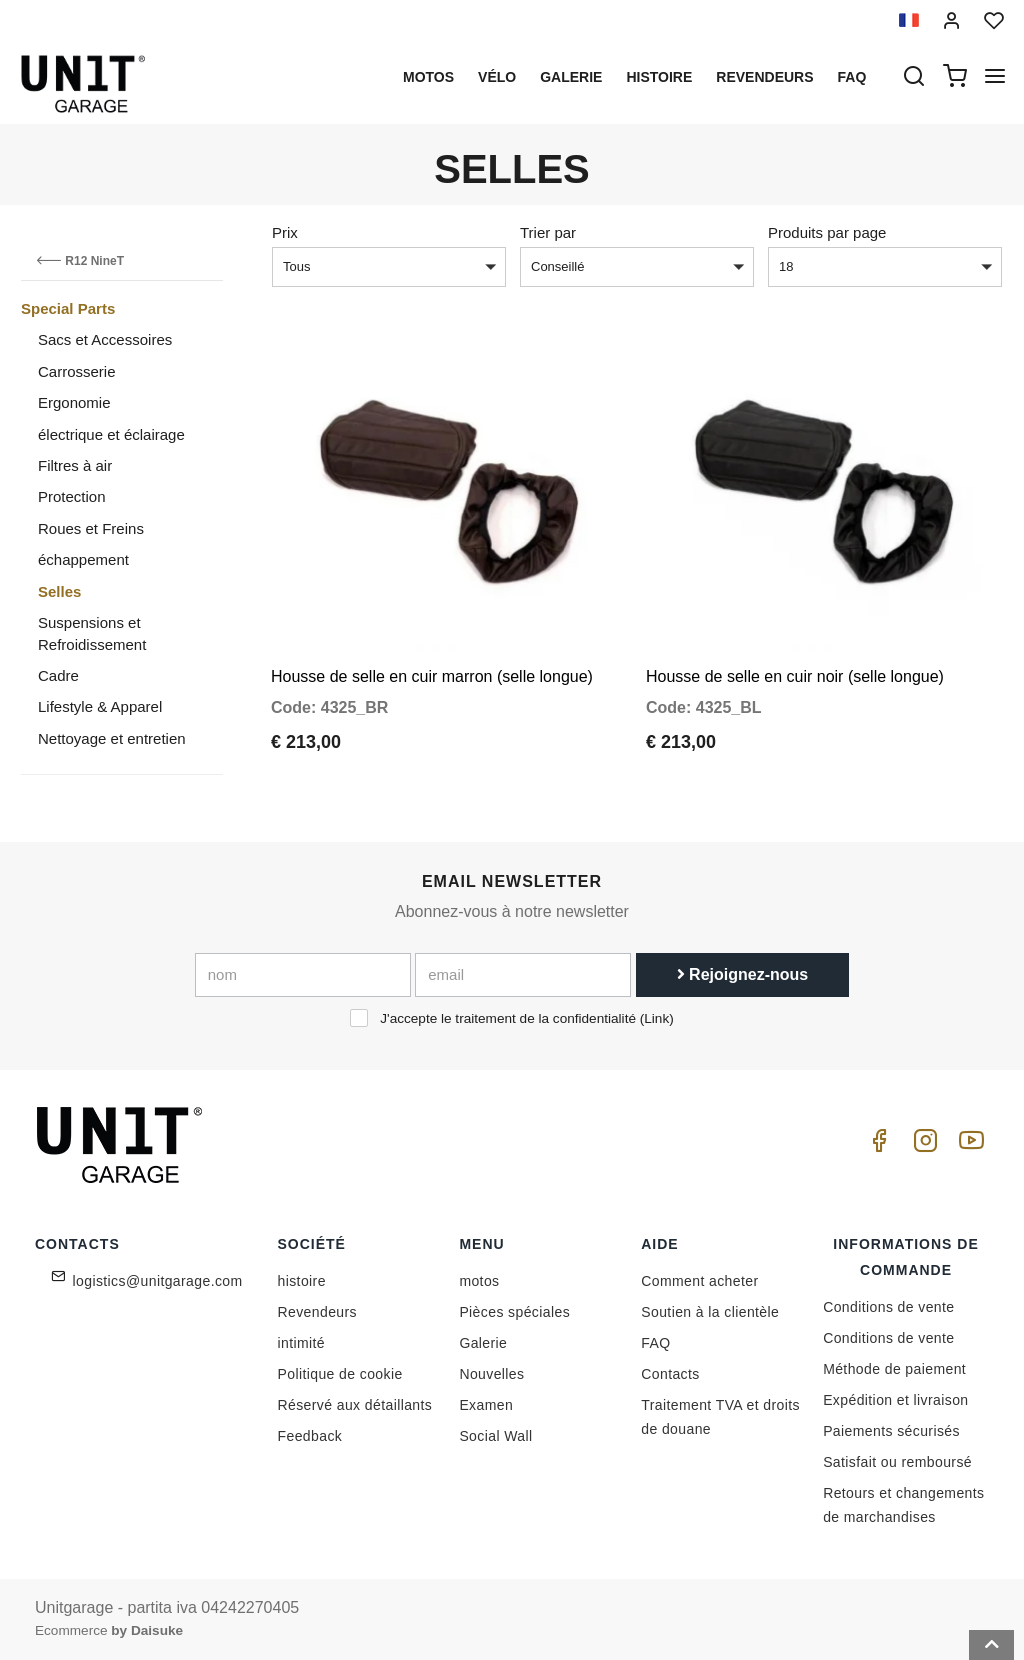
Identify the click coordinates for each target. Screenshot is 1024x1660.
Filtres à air (75, 465)
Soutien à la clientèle (710, 1312)
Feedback (310, 1436)
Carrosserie (77, 371)
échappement (83, 559)
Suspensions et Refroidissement (92, 633)
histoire (659, 77)
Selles (59, 591)
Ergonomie (74, 402)
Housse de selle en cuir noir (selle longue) (795, 666)
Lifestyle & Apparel (100, 706)
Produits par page (827, 232)
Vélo (497, 77)
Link (656, 1018)
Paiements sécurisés (891, 1431)
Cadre (58, 675)
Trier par (548, 232)
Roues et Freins (91, 528)
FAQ (655, 1343)
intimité (302, 1343)
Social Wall (495, 1436)
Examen (486, 1405)
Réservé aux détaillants (355, 1405)
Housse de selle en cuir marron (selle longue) (432, 666)
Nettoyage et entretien (112, 738)
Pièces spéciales (514, 1312)
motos (428, 77)
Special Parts (68, 308)
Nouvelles (491, 1374)
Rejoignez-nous (743, 974)
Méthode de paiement (894, 1369)
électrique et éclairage (111, 434)
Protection (72, 496)
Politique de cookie (340, 1374)
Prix (285, 232)
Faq (852, 77)
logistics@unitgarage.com (158, 1281)
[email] (523, 975)
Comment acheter (699, 1281)
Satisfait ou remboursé (897, 1462)
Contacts (670, 1374)
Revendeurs (764, 77)
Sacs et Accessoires (105, 339)
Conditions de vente (888, 1307)
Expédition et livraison (895, 1400)
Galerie (571, 77)
